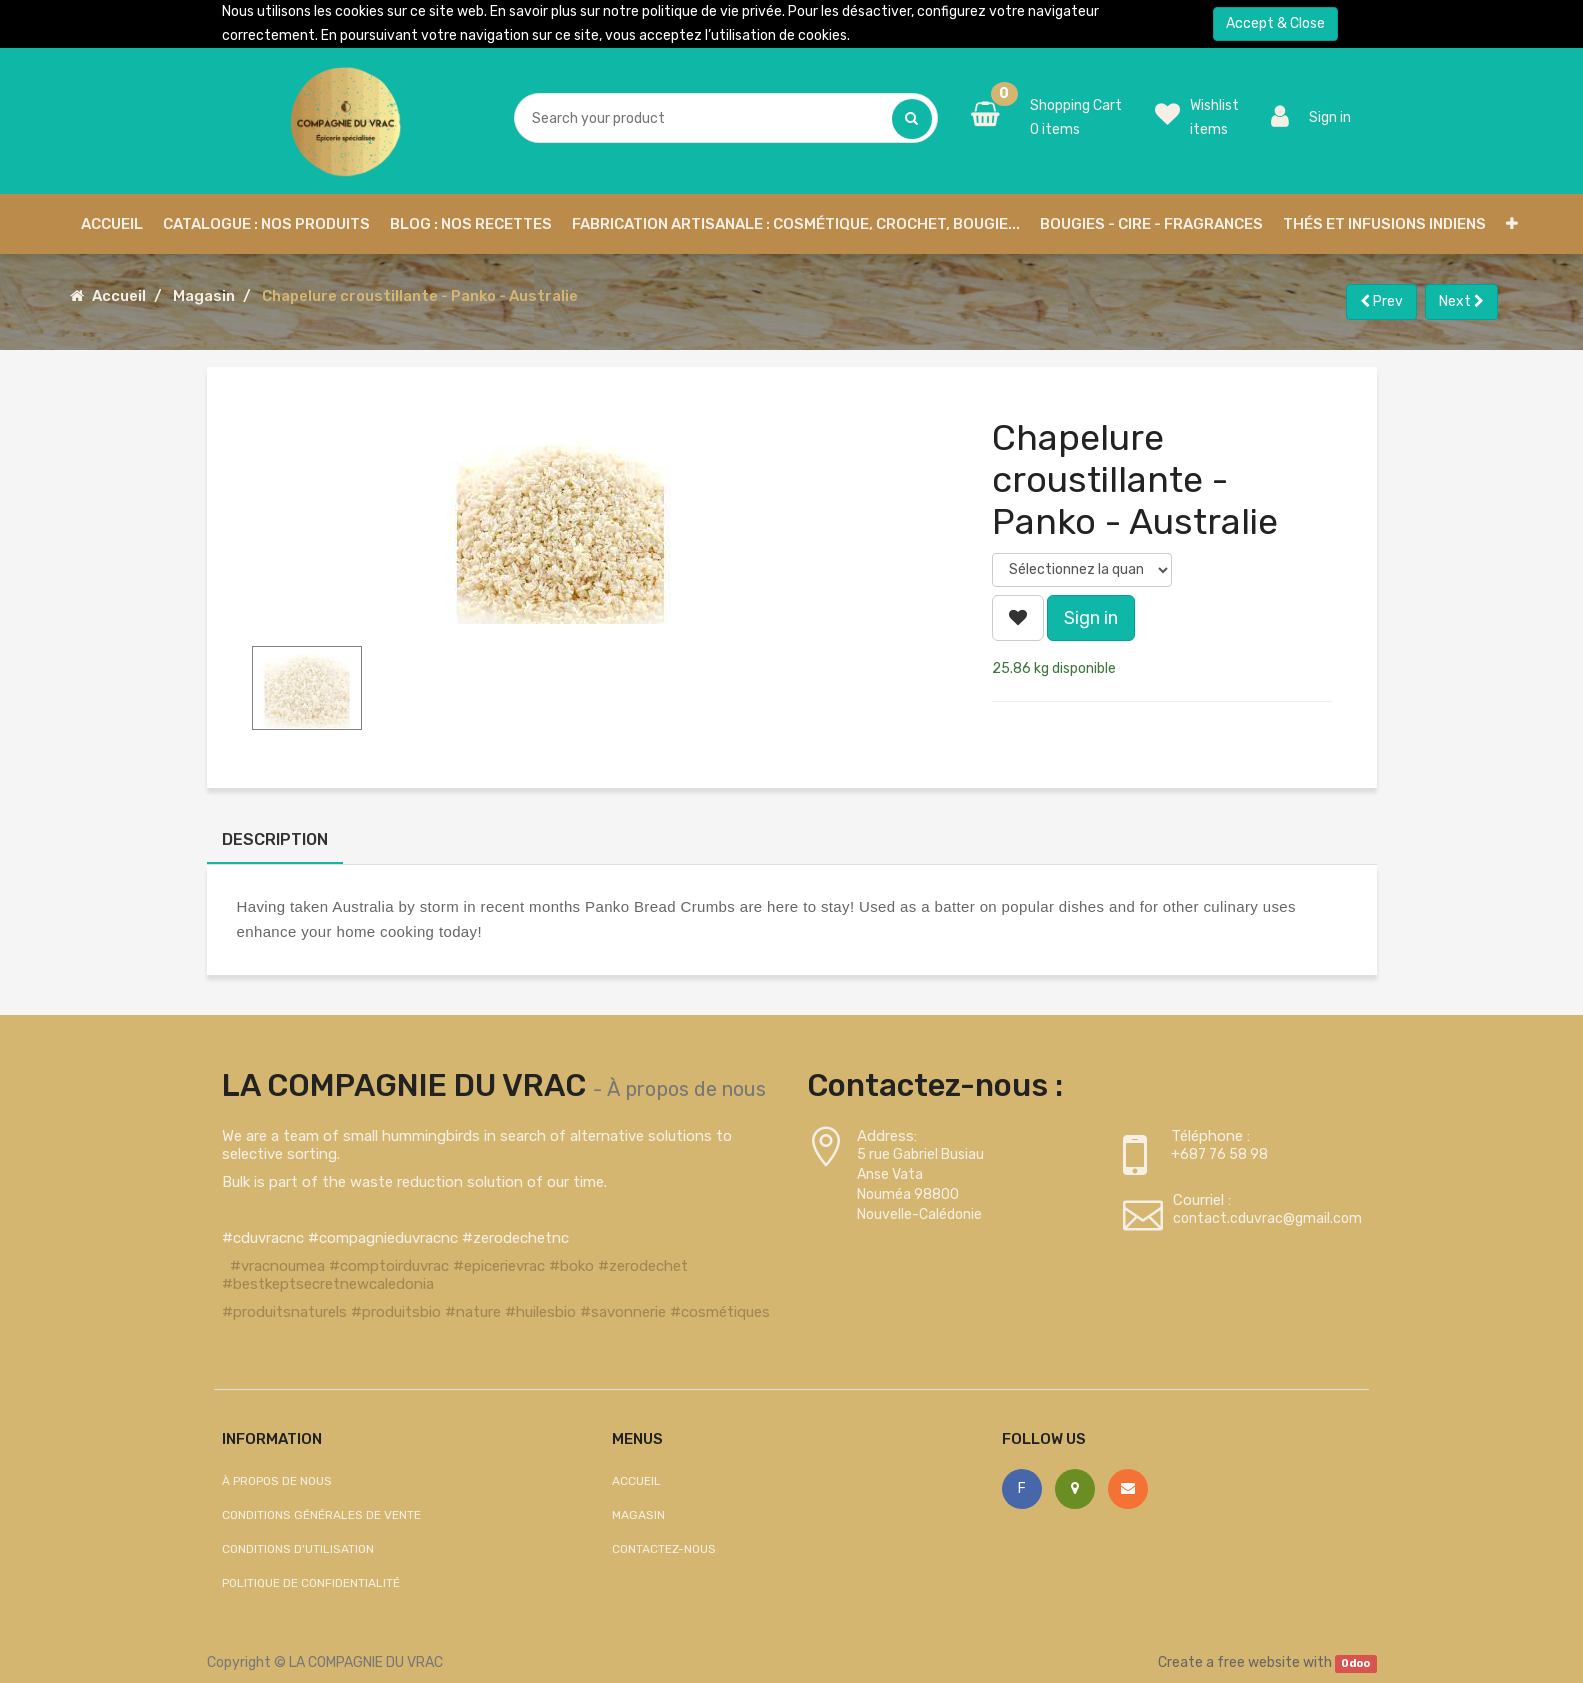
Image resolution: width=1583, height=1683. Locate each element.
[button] (1512, 224)
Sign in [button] (1091, 618)
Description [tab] (275, 839)
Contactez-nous (664, 1549)
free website (1258, 1662)
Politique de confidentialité (311, 1583)
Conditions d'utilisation (298, 1549)
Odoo (1355, 1663)
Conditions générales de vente (321, 1515)
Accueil (119, 296)
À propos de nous (686, 1089)
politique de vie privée (712, 11)
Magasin (204, 296)
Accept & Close (1275, 23)
